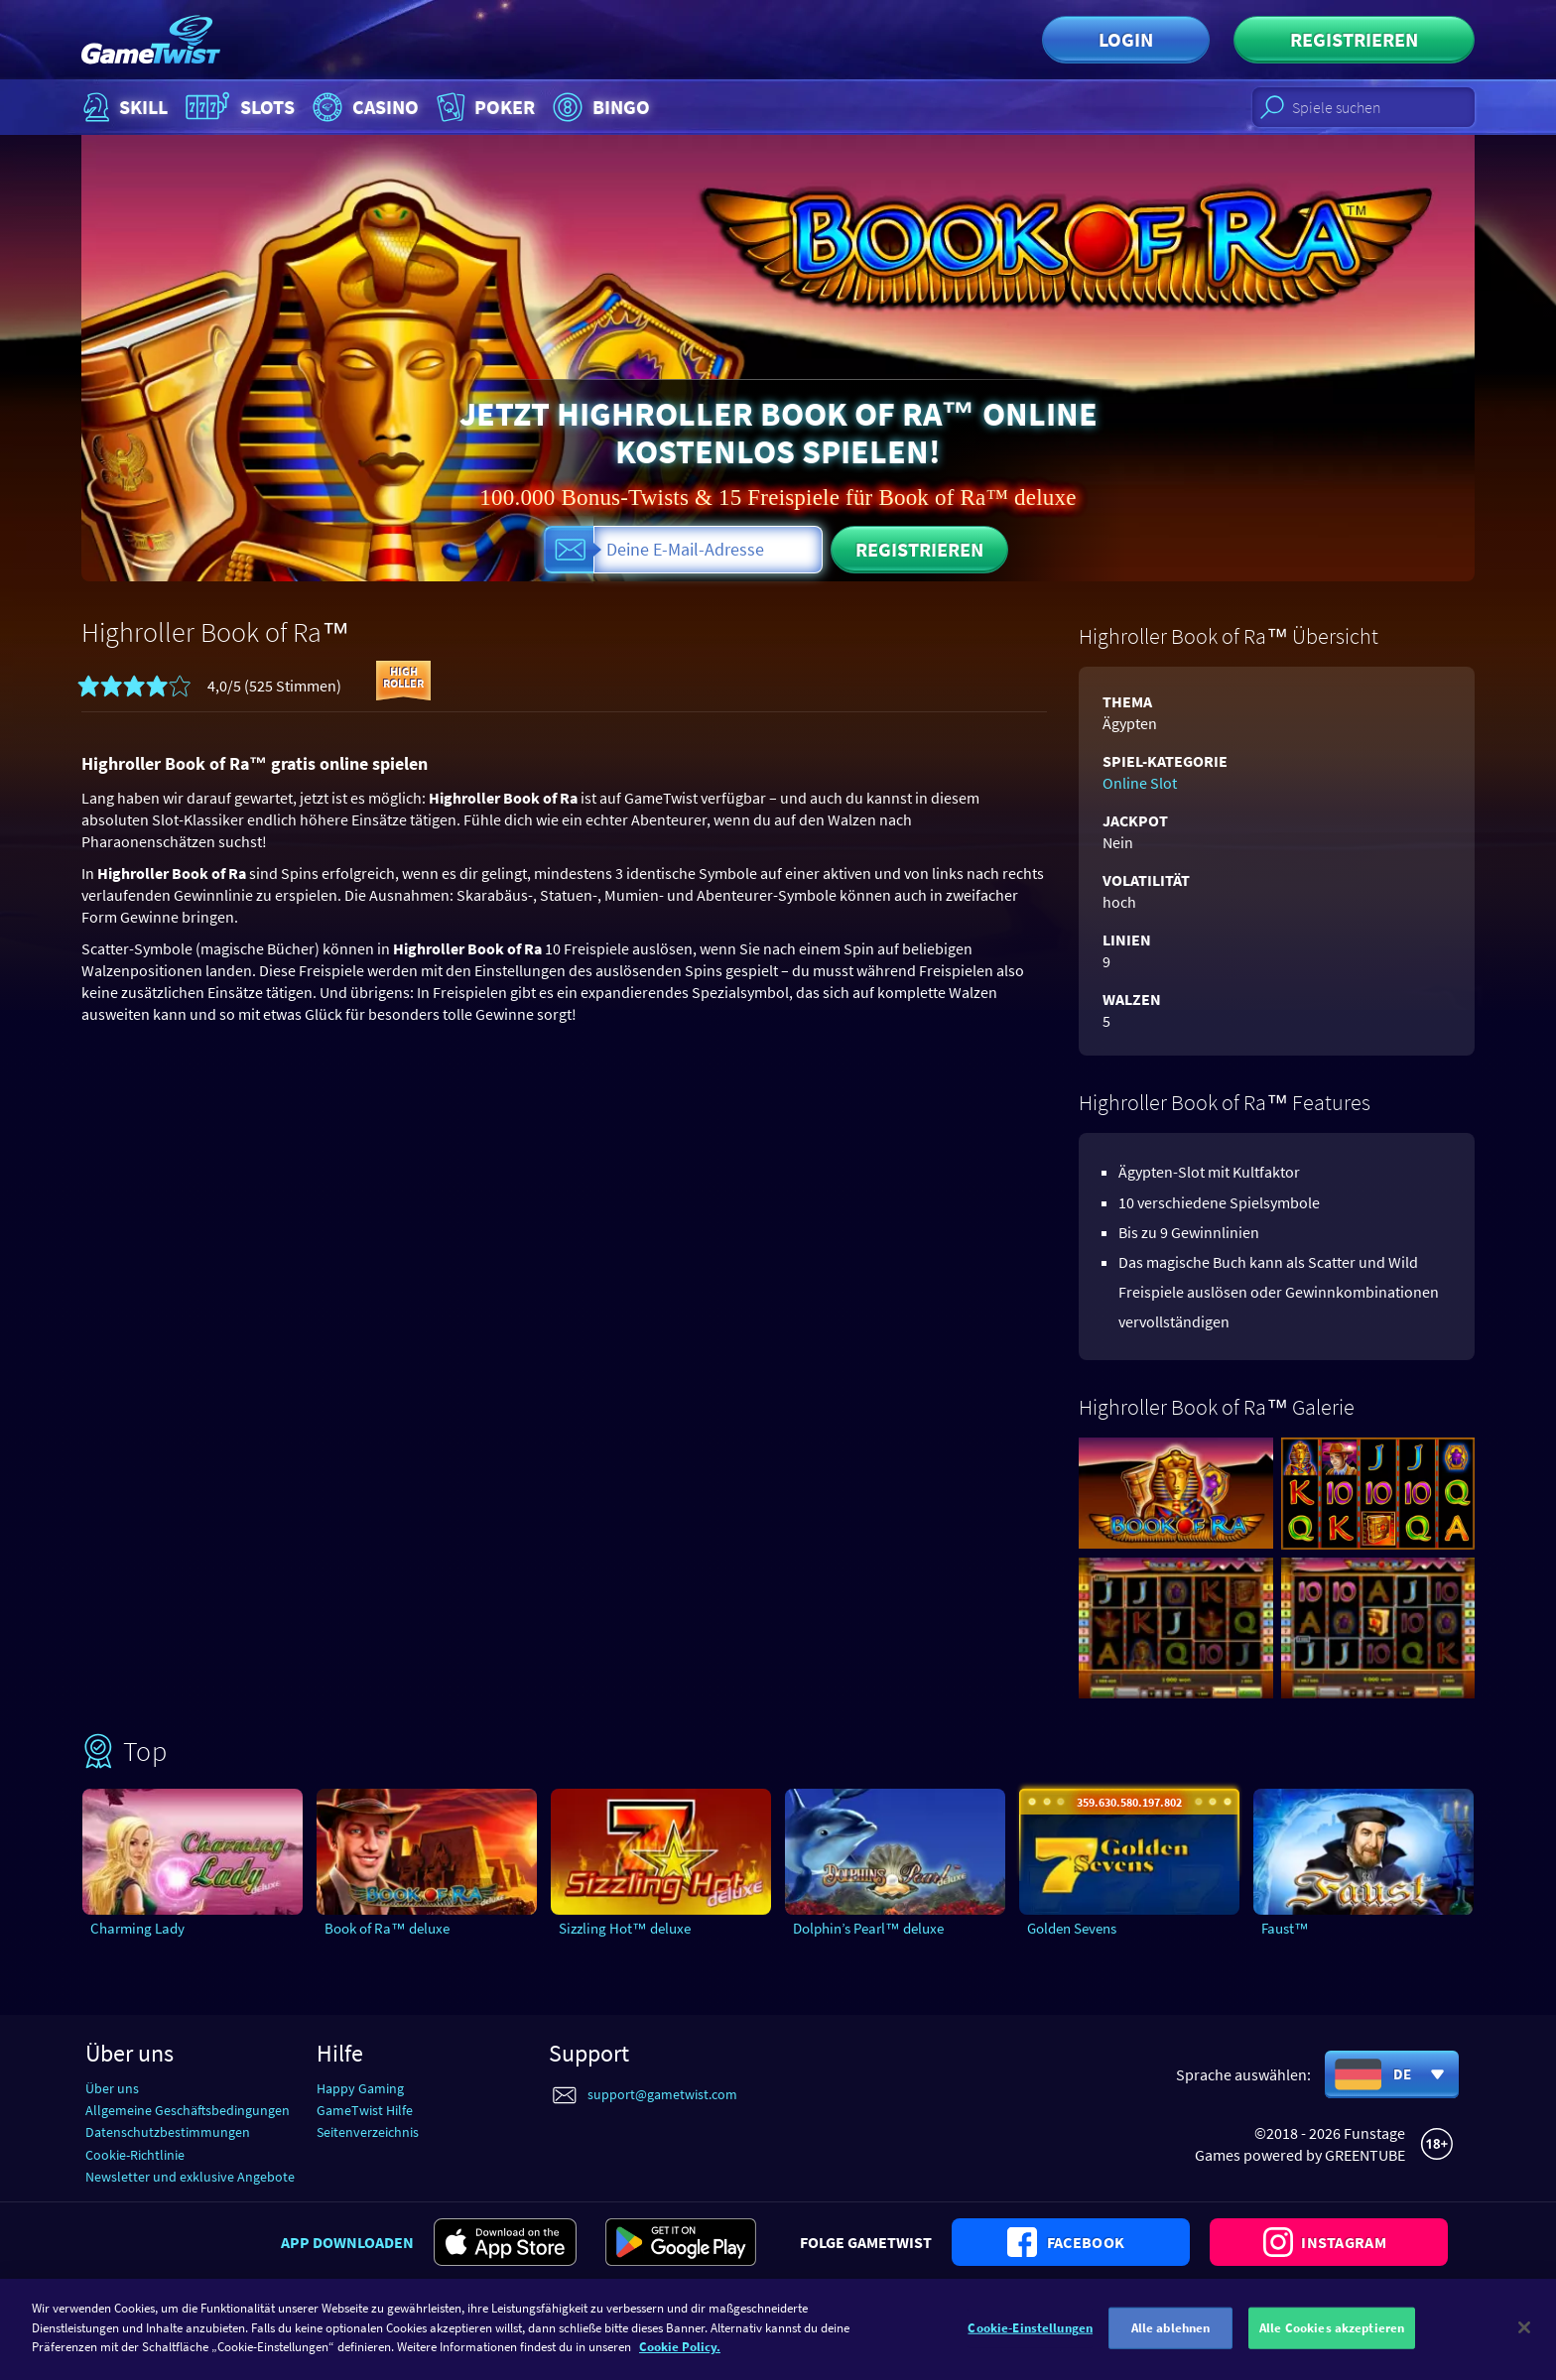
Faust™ (1285, 1928)
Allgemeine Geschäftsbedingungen (187, 2110)
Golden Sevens (1071, 1928)
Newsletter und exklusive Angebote (190, 2177)
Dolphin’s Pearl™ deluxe (868, 1928)
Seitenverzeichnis (368, 2132)
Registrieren (1354, 39)
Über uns (112, 2088)
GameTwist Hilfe (365, 2110)
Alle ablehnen (1171, 2338)
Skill (123, 107)
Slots (238, 107)
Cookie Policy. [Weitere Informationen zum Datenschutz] (679, 2358)
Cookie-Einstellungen (1030, 2338)
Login (1126, 39)
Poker (484, 107)
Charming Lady (137, 1928)
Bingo (599, 107)
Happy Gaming (360, 2088)
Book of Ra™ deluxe (387, 1928)
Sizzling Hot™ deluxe (625, 1928)
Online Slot (1139, 783)
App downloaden (347, 2242)
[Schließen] (1524, 2339)
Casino (363, 107)
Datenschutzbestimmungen (167, 2132)
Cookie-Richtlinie (135, 2155)
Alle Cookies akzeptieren (1331, 2338)
